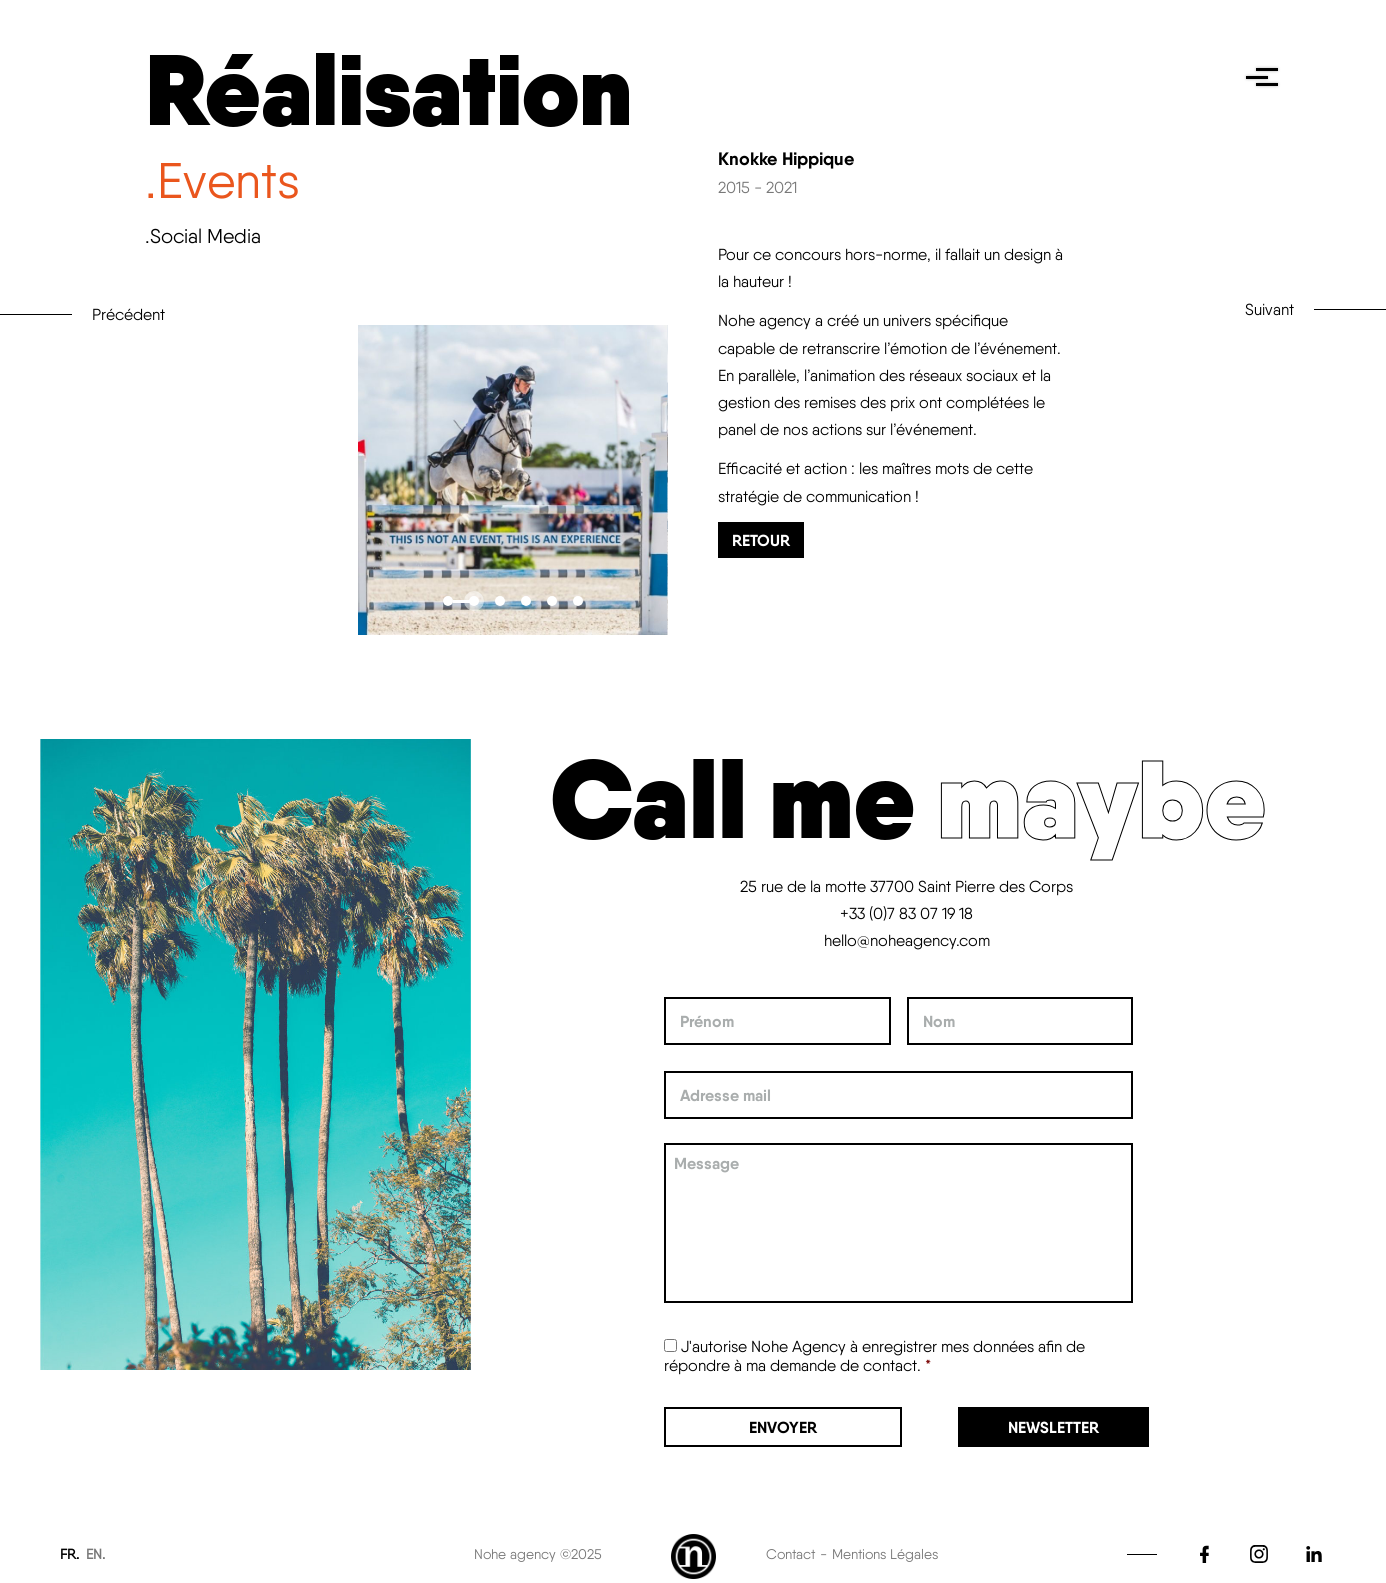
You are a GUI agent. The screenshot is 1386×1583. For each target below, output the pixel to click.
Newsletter (1053, 1427)
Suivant (1269, 309)
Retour (761, 540)
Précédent (128, 314)
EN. (95, 1554)
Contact (790, 1554)
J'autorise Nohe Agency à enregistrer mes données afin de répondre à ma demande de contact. (874, 1356)
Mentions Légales (885, 1554)
